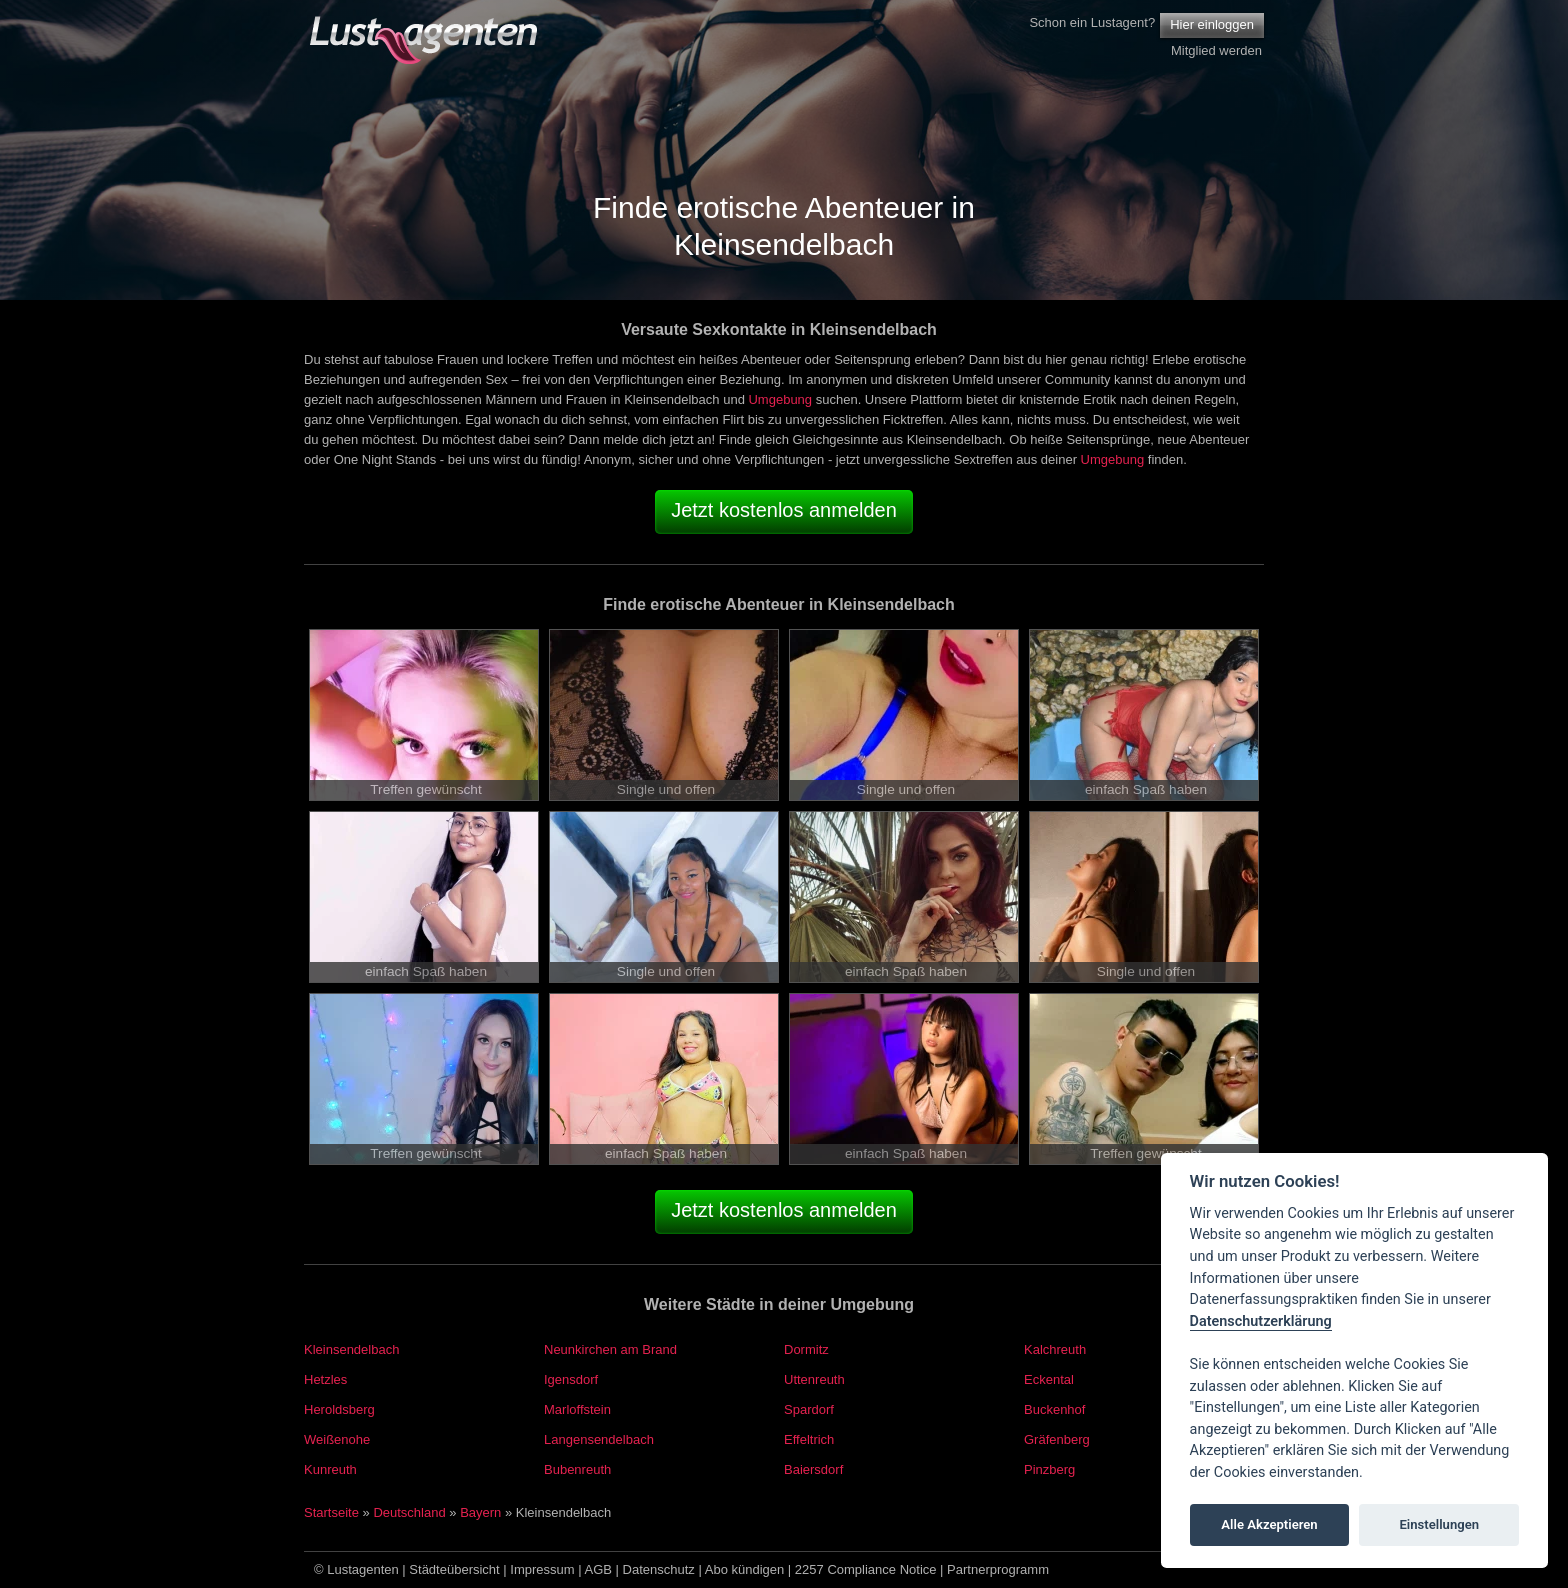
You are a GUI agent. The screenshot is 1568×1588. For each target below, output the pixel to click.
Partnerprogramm (998, 1569)
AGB (598, 1569)
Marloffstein (577, 1409)
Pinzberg (1049, 1469)
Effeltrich (809, 1439)
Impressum (542, 1569)
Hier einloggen (1212, 24)
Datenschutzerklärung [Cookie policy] (1261, 1321)
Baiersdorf (813, 1469)
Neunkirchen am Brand (610, 1349)
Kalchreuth (1055, 1349)
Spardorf (809, 1409)
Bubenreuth (577, 1469)
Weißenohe (337, 1439)
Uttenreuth (814, 1379)
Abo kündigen (745, 1569)
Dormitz (806, 1349)
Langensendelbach (599, 1439)
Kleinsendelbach (351, 1349)
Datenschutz (659, 1569)
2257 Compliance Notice (866, 1569)
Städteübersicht (454, 1569)
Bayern (480, 1512)
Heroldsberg (339, 1409)
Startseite (331, 1512)
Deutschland (409, 1512)
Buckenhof (1054, 1409)
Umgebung (780, 399)
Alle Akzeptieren (1269, 1524)
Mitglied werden (1216, 50)
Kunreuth (330, 1469)
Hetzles (325, 1379)
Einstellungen (1439, 1524)
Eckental (1049, 1379)
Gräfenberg (1057, 1439)
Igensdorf (571, 1379)
